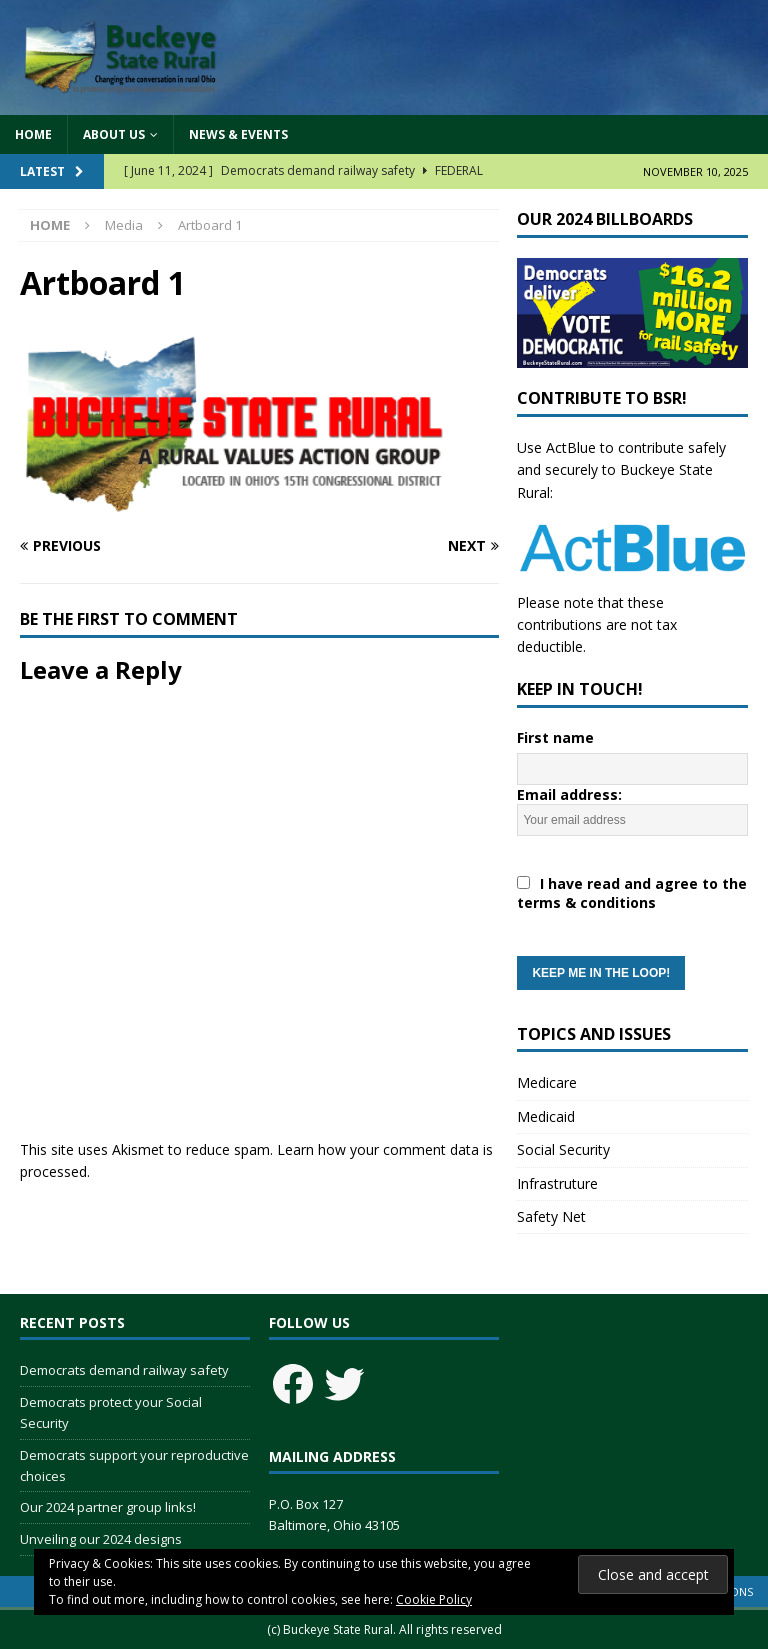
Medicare (547, 1082)
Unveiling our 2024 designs (101, 1539)
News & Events (238, 134)
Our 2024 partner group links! (108, 1507)
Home (33, 134)
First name (555, 737)
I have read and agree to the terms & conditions (632, 893)
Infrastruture (557, 1183)
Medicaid (546, 1116)
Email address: (632, 887)
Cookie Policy (434, 1599)
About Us (114, 134)
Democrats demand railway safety (124, 1370)
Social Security (563, 1149)
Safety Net (551, 1216)
